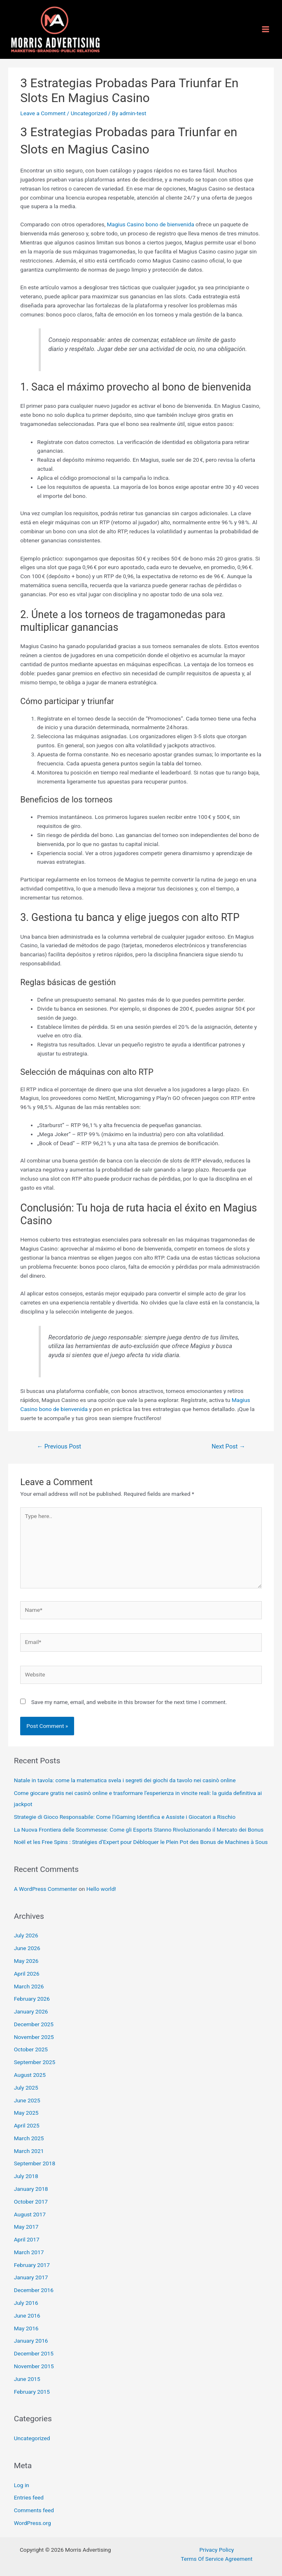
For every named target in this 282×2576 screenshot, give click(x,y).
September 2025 (34, 2062)
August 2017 (30, 2214)
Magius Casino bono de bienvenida (150, 224)
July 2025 (26, 2087)
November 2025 (34, 2037)
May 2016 (26, 2328)
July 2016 (26, 2302)
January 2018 (31, 2188)
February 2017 (32, 2265)
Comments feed (34, 2510)
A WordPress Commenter (45, 1889)
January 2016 (31, 2340)
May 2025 (26, 2112)
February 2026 (32, 1998)
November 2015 (34, 2366)
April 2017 (27, 2239)
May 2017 (26, 2226)
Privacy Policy (216, 2549)
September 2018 (34, 2163)
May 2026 (26, 1961)
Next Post (228, 1446)
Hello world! (101, 1889)
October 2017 (31, 2201)
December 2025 (34, 2024)
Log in (21, 2485)
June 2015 (27, 2379)
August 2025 (30, 2074)
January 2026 (31, 2011)
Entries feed (29, 2497)
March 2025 (29, 2138)
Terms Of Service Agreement (216, 2558)
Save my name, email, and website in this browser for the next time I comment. (129, 1702)
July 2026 (26, 1935)
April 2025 (27, 2125)
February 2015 (32, 2391)
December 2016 (34, 2290)
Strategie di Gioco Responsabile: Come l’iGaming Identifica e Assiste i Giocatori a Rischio (124, 1816)
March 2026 (29, 1986)
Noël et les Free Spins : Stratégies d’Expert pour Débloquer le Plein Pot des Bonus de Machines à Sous (141, 1842)
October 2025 (31, 2049)
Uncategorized (89, 113)
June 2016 (27, 2315)
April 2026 (27, 1973)
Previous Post (59, 1446)
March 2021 (29, 2151)
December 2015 (34, 2353)
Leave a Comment (42, 113)
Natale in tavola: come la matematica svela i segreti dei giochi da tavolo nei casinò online (125, 1780)
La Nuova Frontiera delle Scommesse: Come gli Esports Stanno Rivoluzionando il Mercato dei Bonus (138, 1829)
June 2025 (27, 2100)
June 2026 (27, 1948)
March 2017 (29, 2252)
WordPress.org (32, 2523)
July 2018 (26, 2176)
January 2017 (31, 2277)
